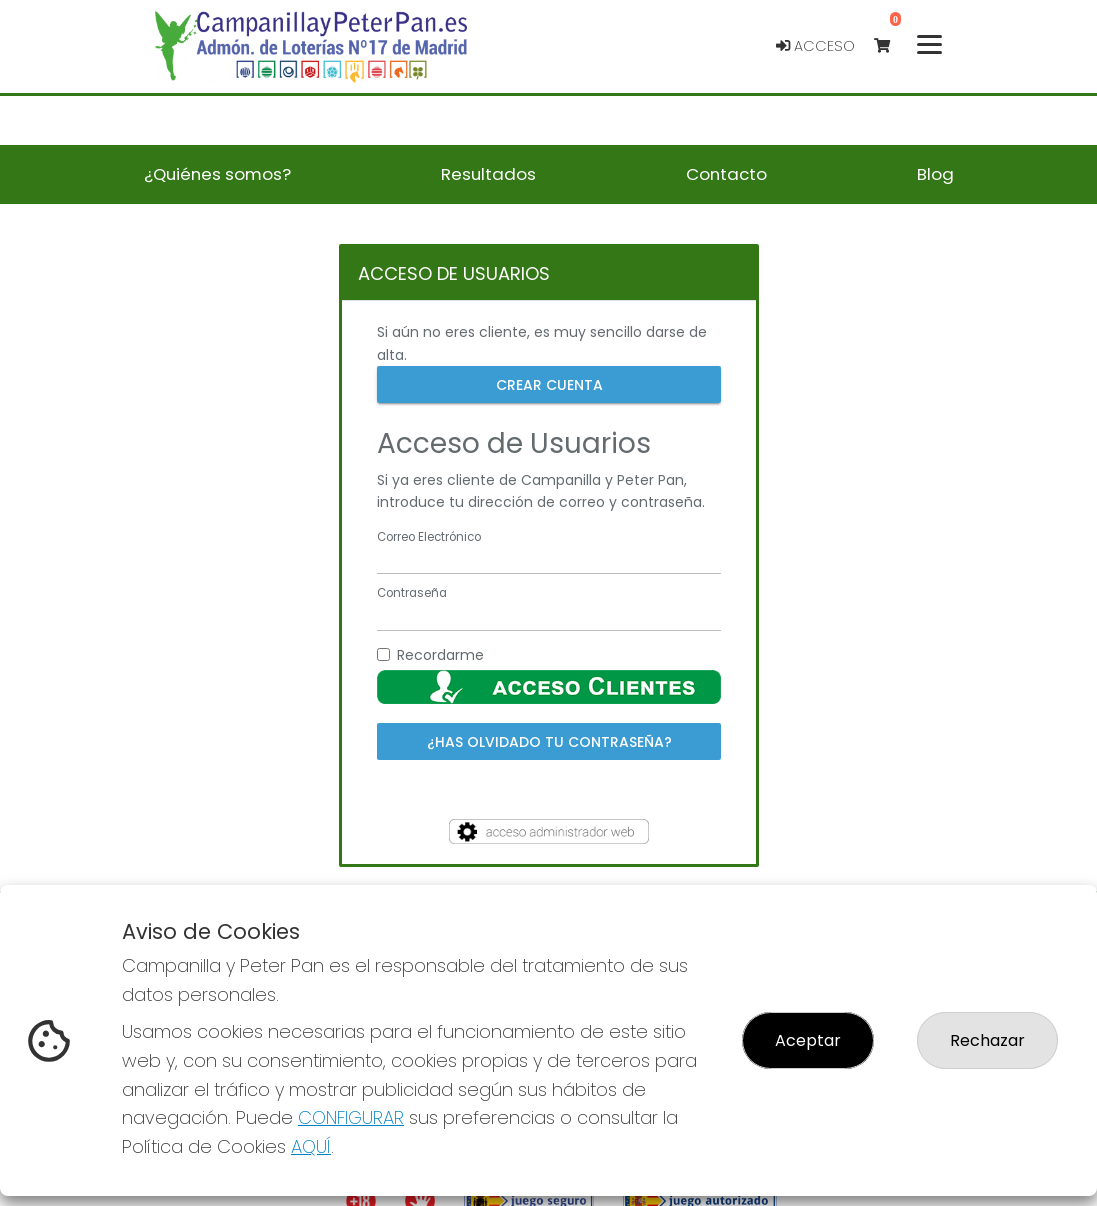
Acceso (815, 46)
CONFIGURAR (351, 1117)
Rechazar (987, 1040)
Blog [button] (935, 174)
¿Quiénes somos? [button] (217, 174)
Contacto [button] (726, 174)
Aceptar (808, 1040)
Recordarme (440, 655)
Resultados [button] (488, 174)
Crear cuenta (548, 384)
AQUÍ (311, 1146)
